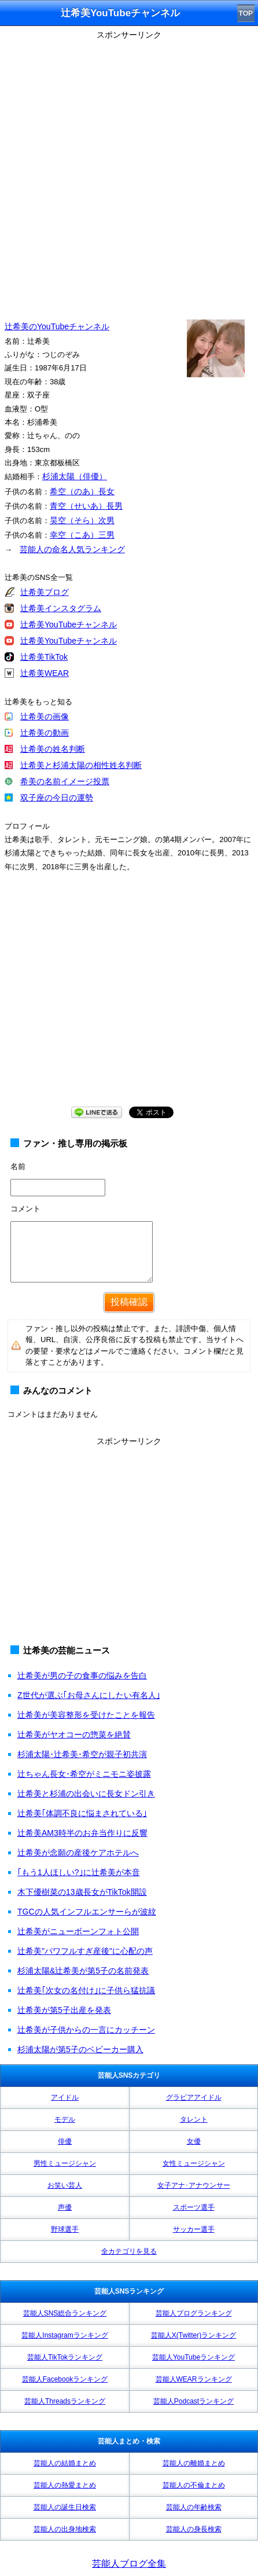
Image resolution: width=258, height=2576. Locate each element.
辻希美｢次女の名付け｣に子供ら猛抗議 (86, 1990)
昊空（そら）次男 (82, 520)
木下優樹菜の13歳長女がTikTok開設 (82, 1892)
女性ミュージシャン (194, 2163)
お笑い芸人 (64, 2185)
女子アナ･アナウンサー (193, 2185)
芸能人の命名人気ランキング (72, 549)
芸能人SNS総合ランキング (65, 2313)
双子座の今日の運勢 (56, 797)
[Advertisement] (129, 172)
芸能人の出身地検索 (65, 2529)
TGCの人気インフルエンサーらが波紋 (86, 1911)
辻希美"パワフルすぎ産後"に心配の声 (85, 1951)
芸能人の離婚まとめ (194, 2463)
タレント (194, 2119)
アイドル (65, 2097)
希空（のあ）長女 (82, 491)
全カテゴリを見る (129, 2251)
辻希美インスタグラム (60, 608)
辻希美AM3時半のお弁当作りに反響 (82, 1833)
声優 (65, 2207)
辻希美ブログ (44, 592)
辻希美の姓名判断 (52, 749)
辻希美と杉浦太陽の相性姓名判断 (81, 765)
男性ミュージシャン (65, 2163)
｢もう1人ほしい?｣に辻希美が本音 (78, 1872)
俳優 (65, 2141)
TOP (246, 13)
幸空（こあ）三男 (82, 534)
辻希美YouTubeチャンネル (68, 624)
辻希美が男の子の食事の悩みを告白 (82, 1675)
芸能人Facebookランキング (65, 2379)
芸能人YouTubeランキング (193, 2357)
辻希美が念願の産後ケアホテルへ (78, 1852)
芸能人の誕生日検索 (65, 2507)
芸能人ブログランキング (194, 2313)
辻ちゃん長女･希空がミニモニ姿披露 (84, 1773)
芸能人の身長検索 (194, 2529)
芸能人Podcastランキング (193, 2401)
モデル (64, 2119)
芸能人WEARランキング (194, 2379)
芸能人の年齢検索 (194, 2507)
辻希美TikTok (44, 657)
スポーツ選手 (194, 2207)
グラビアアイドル (194, 2097)
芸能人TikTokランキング (64, 2357)
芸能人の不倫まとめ (194, 2485)
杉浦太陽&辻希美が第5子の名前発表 (83, 1970)
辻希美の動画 (44, 732)
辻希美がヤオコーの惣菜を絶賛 (74, 1734)
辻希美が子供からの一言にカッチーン (86, 2029)
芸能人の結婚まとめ (65, 2463)
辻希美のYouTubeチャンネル (57, 326)
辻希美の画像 (44, 716)
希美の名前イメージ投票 (64, 781)
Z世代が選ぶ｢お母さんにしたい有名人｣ (88, 1695)
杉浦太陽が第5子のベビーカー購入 (80, 2049)
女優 (194, 2141)
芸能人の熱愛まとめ (65, 2485)
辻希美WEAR (44, 673)
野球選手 (65, 2229)
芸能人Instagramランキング (64, 2335)
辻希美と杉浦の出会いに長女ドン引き (86, 1793)
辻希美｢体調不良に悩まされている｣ (82, 1813)
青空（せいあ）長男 (86, 505)
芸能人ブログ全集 (129, 2563)
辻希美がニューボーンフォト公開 (78, 1931)
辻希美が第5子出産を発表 (64, 2010)
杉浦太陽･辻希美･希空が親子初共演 (82, 1754)
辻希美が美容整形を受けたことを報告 (86, 1714)
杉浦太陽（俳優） (74, 476)
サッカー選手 (194, 2229)
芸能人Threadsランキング (64, 2401)
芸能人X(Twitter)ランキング (193, 2335)
